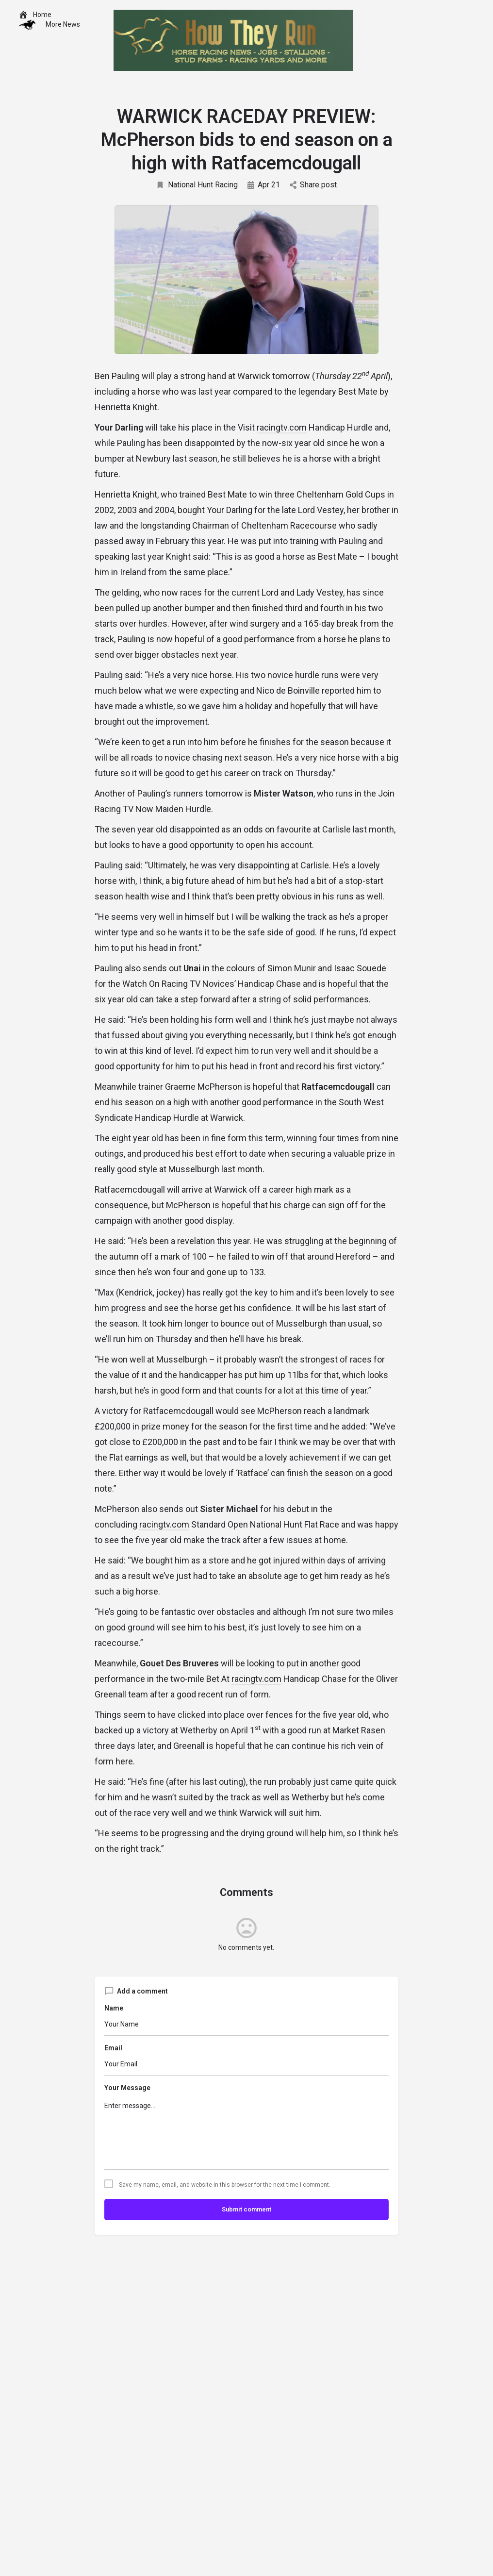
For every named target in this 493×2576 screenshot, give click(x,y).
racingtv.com (282, 427)
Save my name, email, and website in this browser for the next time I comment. (224, 2185)
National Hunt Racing (197, 184)
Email (113, 2048)
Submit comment (246, 2209)
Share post (313, 184)
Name (113, 2008)
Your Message (127, 2088)
